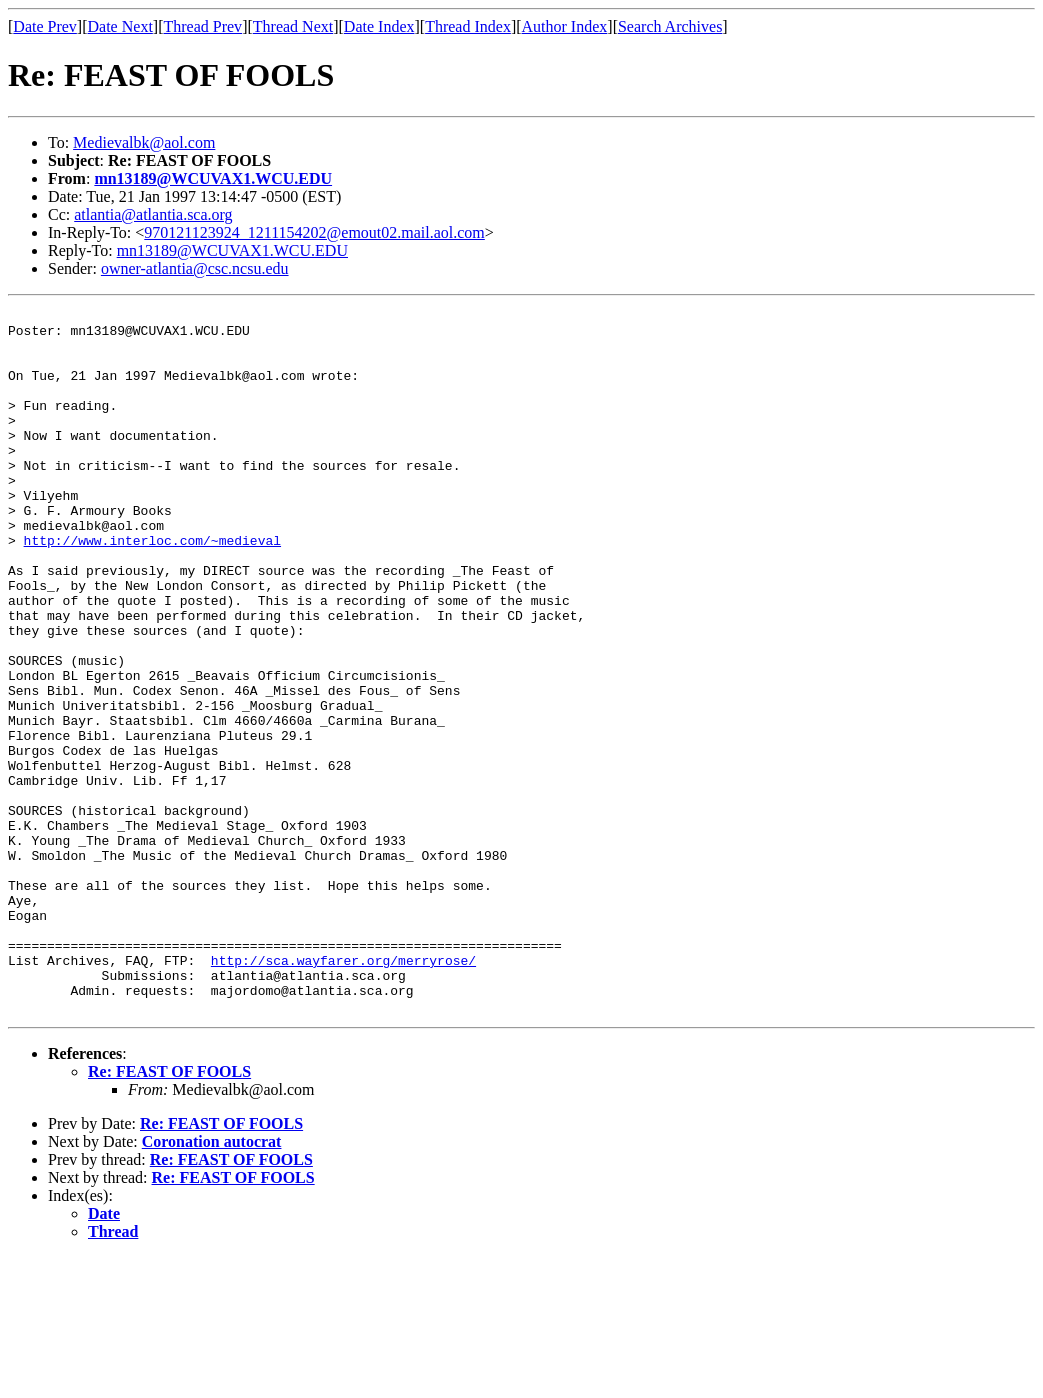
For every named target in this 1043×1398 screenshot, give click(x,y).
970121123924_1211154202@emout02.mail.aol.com (314, 232)
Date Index (379, 26)
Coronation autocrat (212, 1282)
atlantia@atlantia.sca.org (153, 214)
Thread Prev (202, 26)
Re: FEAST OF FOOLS (169, 1212)
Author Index (565, 26)
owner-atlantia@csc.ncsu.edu (195, 268)
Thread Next (293, 26)
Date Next (120, 26)
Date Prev (45, 26)
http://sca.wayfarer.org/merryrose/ (343, 1092)
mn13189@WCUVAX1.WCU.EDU (213, 178)
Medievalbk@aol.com (144, 142)
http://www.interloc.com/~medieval (152, 588)
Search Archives (670, 26)
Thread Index (468, 26)
